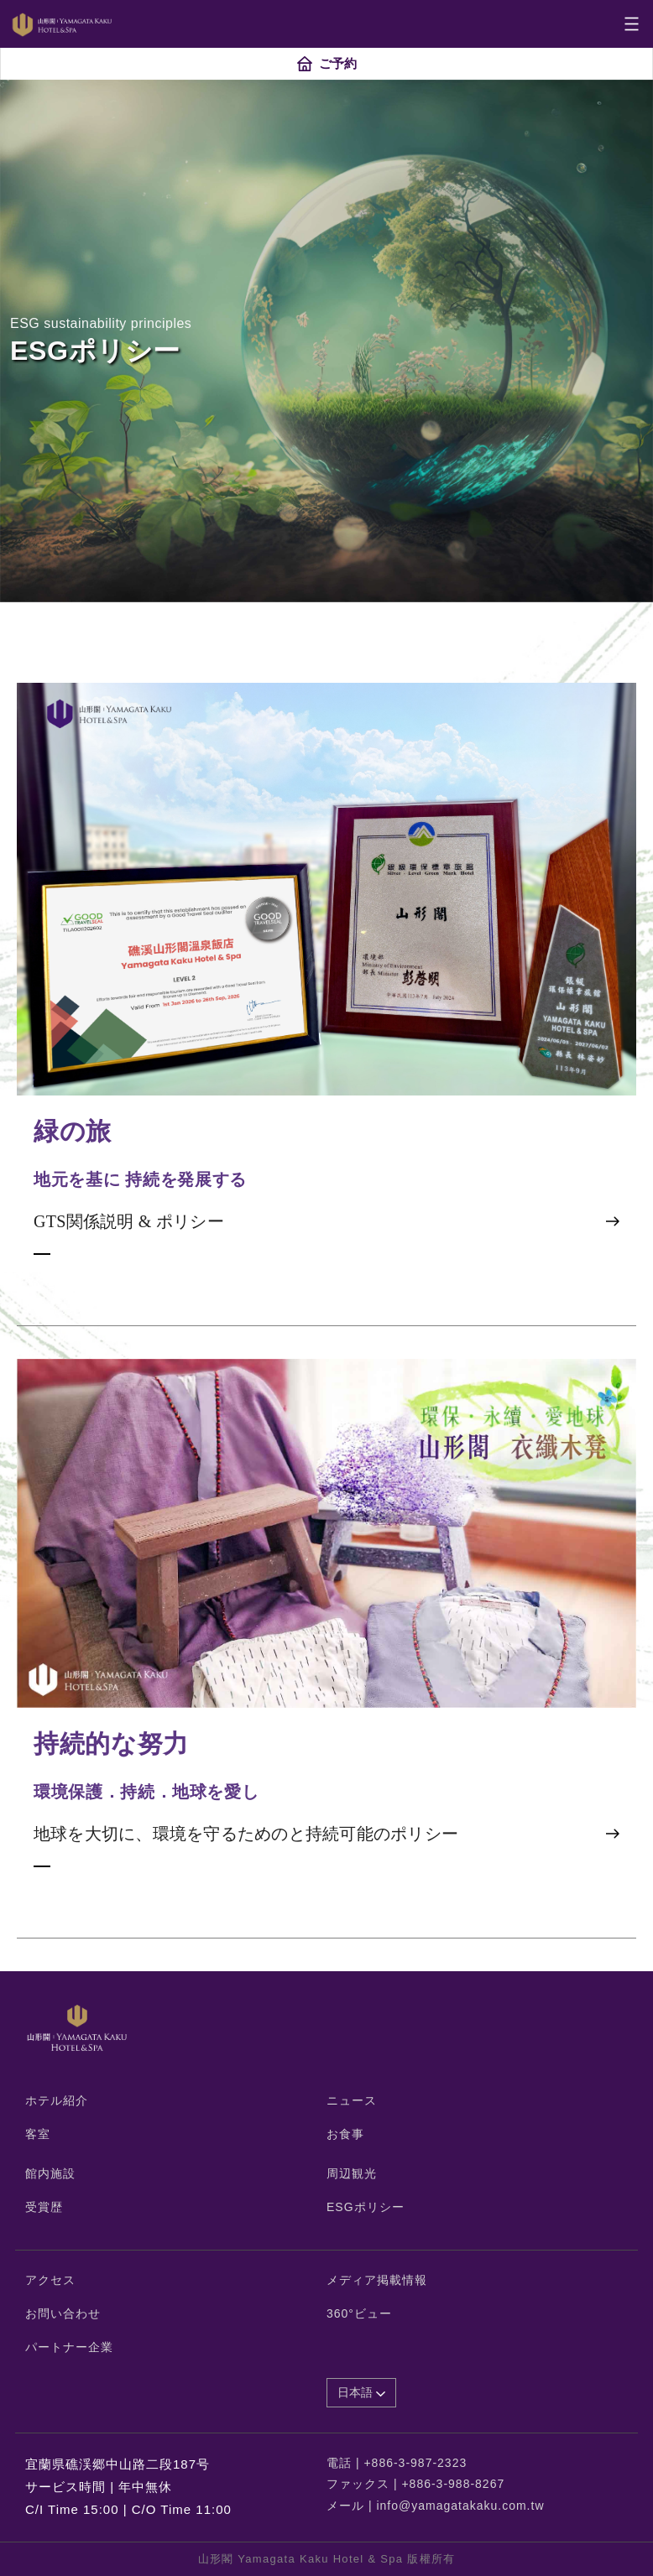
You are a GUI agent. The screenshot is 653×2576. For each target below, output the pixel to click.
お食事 (345, 2134)
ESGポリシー (365, 2207)
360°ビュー (359, 2313)
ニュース (351, 2100)
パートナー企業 (69, 2347)
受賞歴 (44, 2207)
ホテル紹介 (56, 2100)
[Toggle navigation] (631, 24)
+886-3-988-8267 (452, 2483)
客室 (37, 2134)
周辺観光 (351, 2173)
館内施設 (50, 2173)
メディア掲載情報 (376, 2280)
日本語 (361, 2392)
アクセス (50, 2280)
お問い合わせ (63, 2313)
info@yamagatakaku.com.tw (460, 2505)
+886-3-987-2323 (415, 2462)
